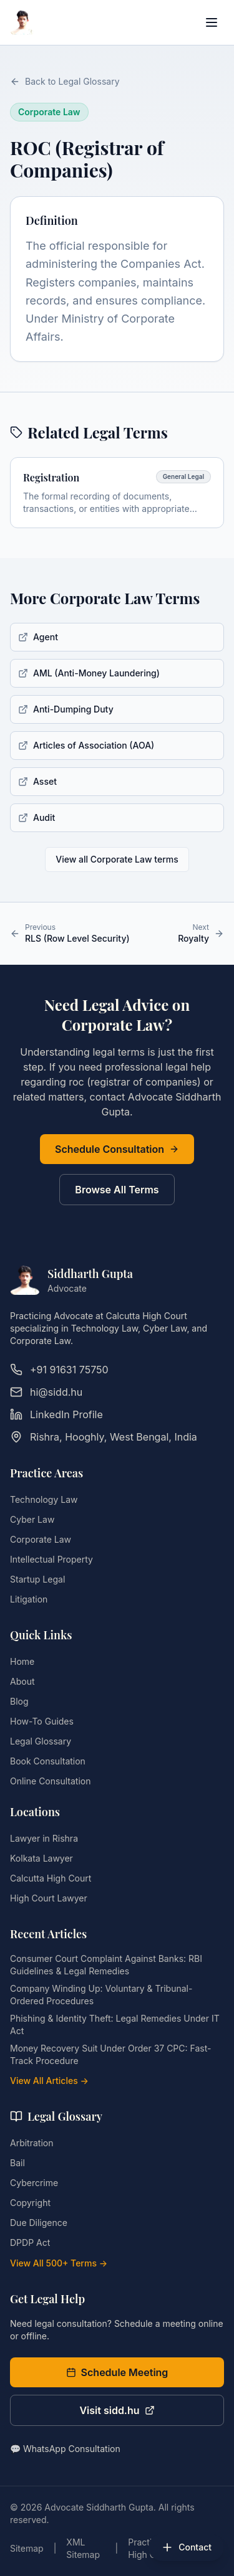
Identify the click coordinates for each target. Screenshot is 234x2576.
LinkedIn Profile (56, 1414)
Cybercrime (34, 2182)
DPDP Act (30, 2242)
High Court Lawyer (48, 1898)
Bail (17, 2162)
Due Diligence (38, 2222)
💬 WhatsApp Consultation (65, 2448)
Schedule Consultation (117, 1149)
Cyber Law (32, 1519)
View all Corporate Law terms (117, 859)
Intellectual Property (51, 1559)
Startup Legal (37, 1579)
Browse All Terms (116, 1189)
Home (22, 1661)
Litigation (28, 1599)
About (22, 1681)
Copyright (30, 2202)
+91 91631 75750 (59, 1369)
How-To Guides (42, 1721)
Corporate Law (40, 1539)
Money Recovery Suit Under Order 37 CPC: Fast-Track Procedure (110, 2054)
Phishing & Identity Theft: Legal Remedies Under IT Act (115, 2024)
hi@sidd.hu (46, 1392)
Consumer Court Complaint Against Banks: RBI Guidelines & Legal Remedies (106, 1964)
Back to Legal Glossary (65, 81)
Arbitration (31, 2143)
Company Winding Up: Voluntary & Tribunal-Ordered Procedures (101, 1994)
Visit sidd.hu (116, 2410)
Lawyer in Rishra (44, 1838)
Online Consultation (50, 1781)
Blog (19, 1701)
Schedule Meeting (117, 2372)
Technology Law (43, 1499)
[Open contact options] (186, 2547)
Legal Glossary (40, 1741)
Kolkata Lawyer (41, 1858)
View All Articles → (49, 2080)
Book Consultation (47, 1761)
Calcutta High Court (50, 1878)
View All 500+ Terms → (58, 2263)
